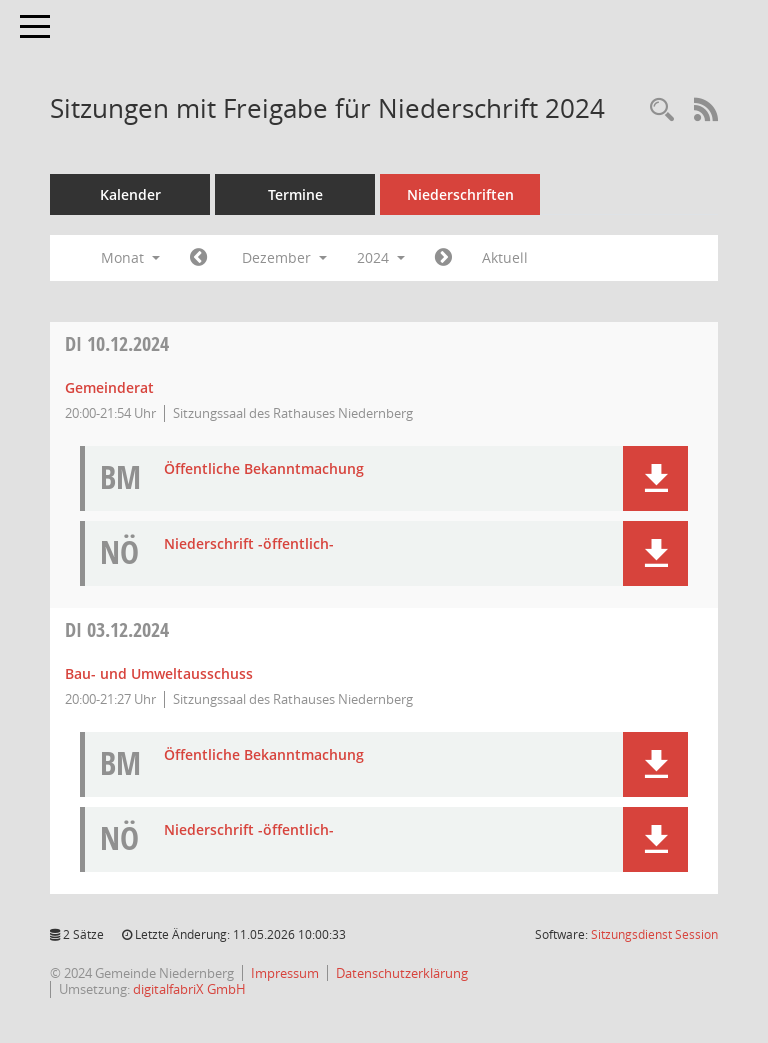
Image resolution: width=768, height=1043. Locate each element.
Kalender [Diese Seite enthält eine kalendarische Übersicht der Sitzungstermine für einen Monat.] (130, 194)
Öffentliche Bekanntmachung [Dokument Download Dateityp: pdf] (264, 469)
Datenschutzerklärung (402, 973)
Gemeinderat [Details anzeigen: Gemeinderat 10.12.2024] (109, 387)
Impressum (285, 973)
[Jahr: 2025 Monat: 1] (443, 258)
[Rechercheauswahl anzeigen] (662, 110)
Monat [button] (130, 257)
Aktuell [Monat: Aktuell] (505, 257)
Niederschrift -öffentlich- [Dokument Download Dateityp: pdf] (249, 544)
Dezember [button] (284, 257)
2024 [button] (381, 257)
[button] (655, 478)
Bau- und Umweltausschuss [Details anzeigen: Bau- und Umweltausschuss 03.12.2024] (159, 673)
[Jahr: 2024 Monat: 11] (198, 258)
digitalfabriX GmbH (189, 989)
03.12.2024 (117, 629)
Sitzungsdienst (654, 934)
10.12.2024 (117, 343)
